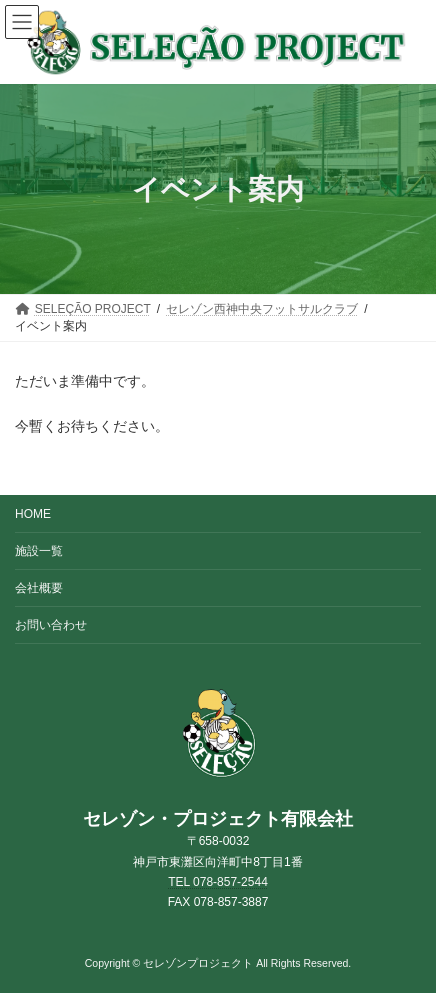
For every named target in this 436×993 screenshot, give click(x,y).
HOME (33, 514)
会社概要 (39, 588)
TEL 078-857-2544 (218, 882)
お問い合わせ (51, 625)
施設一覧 (39, 551)
